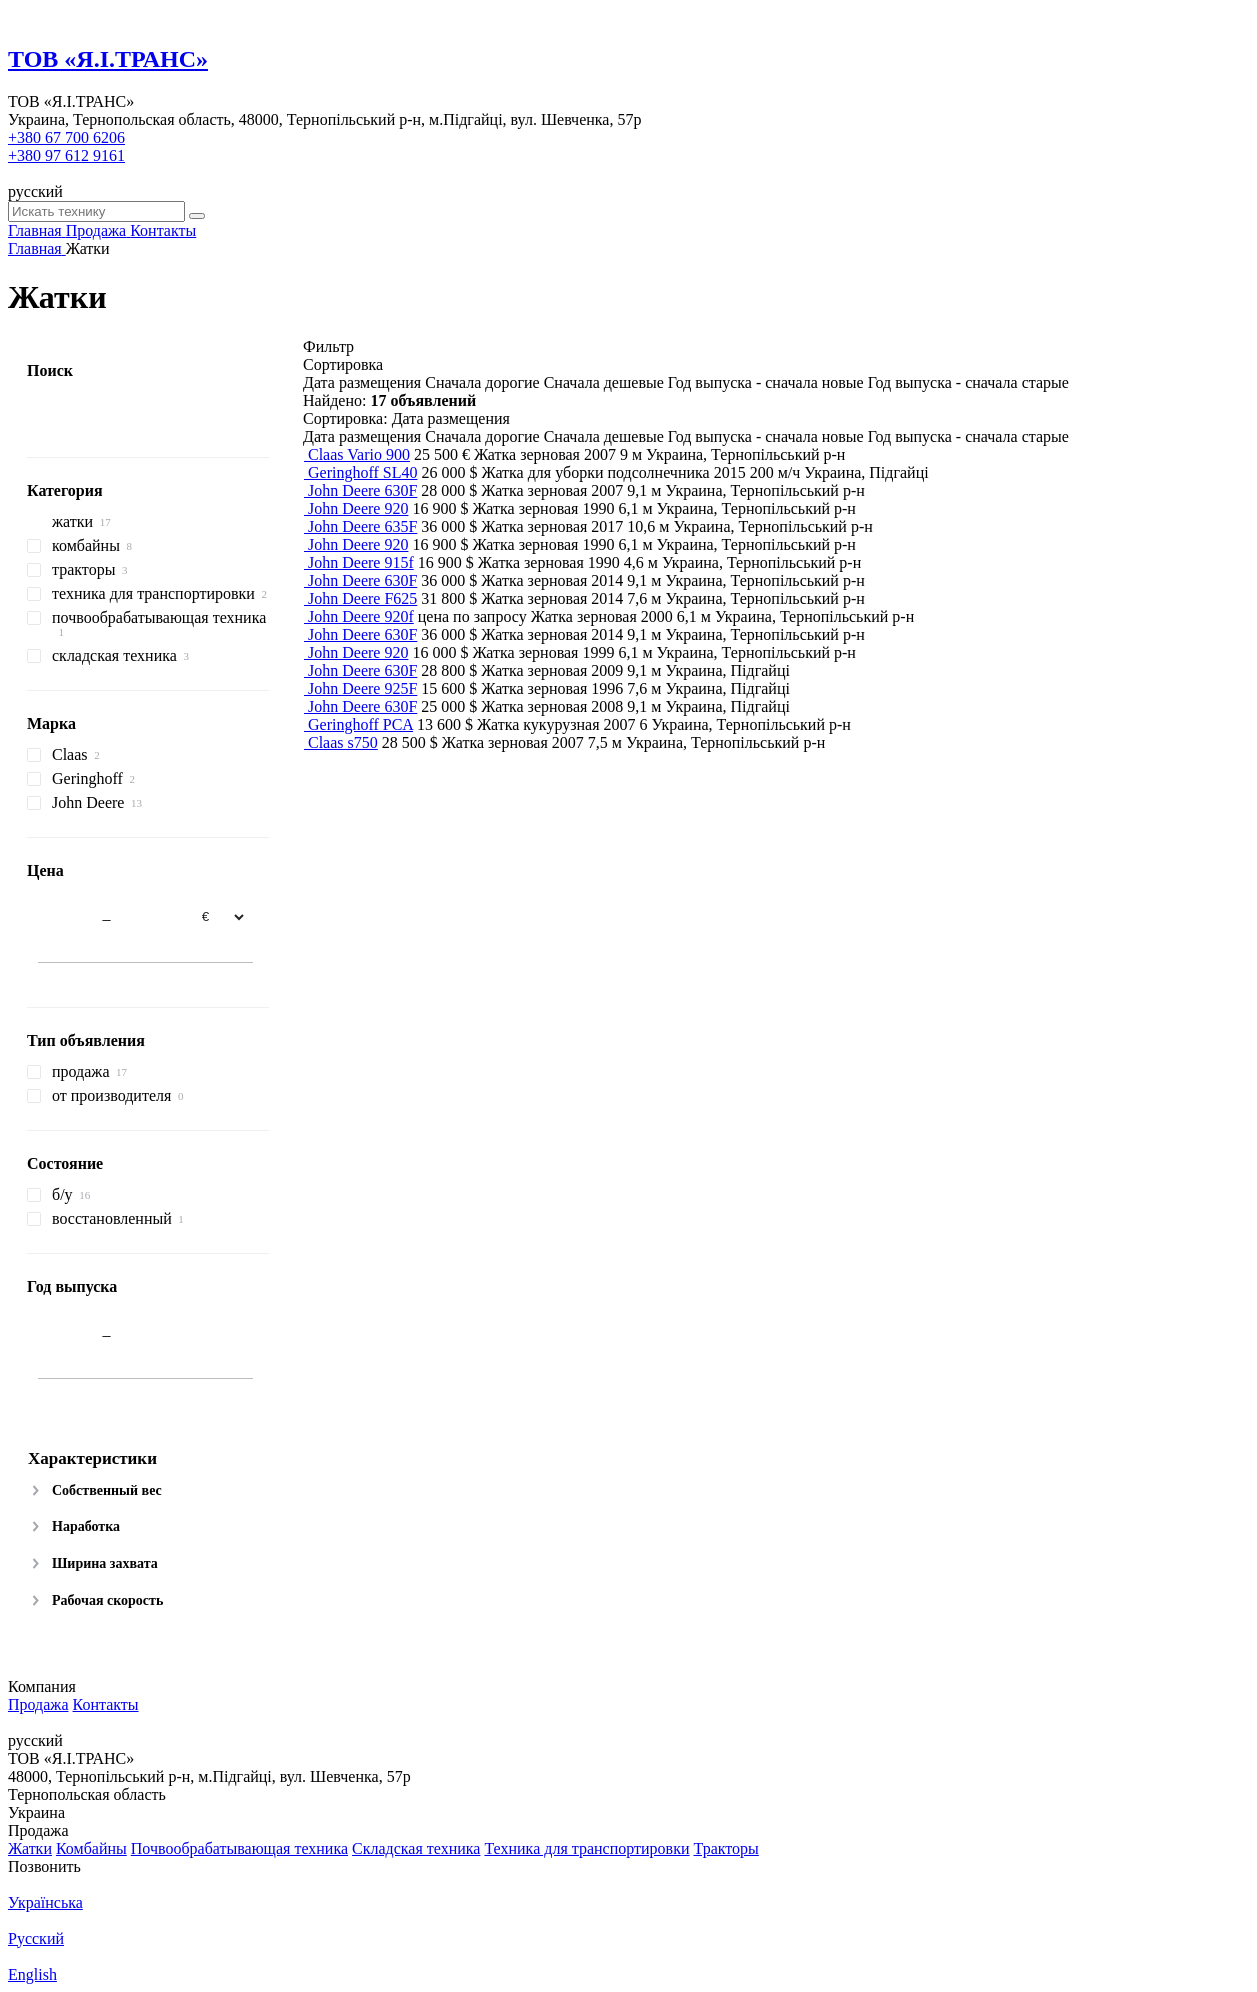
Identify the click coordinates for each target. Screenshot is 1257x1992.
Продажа (38, 1704)
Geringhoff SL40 (362, 472)
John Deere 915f (361, 562)
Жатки (30, 1848)
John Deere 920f (361, 616)
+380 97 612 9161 (66, 155)
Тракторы (725, 1848)
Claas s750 (343, 742)
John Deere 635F (362, 526)
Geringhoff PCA (360, 724)
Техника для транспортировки (586, 1848)
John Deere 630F (362, 490)
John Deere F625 (362, 598)
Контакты (106, 1704)
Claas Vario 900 (359, 454)
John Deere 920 (358, 508)
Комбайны (91, 1848)
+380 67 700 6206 (66, 137)
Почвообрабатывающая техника (239, 1848)
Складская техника (416, 1848)
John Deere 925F (362, 688)
